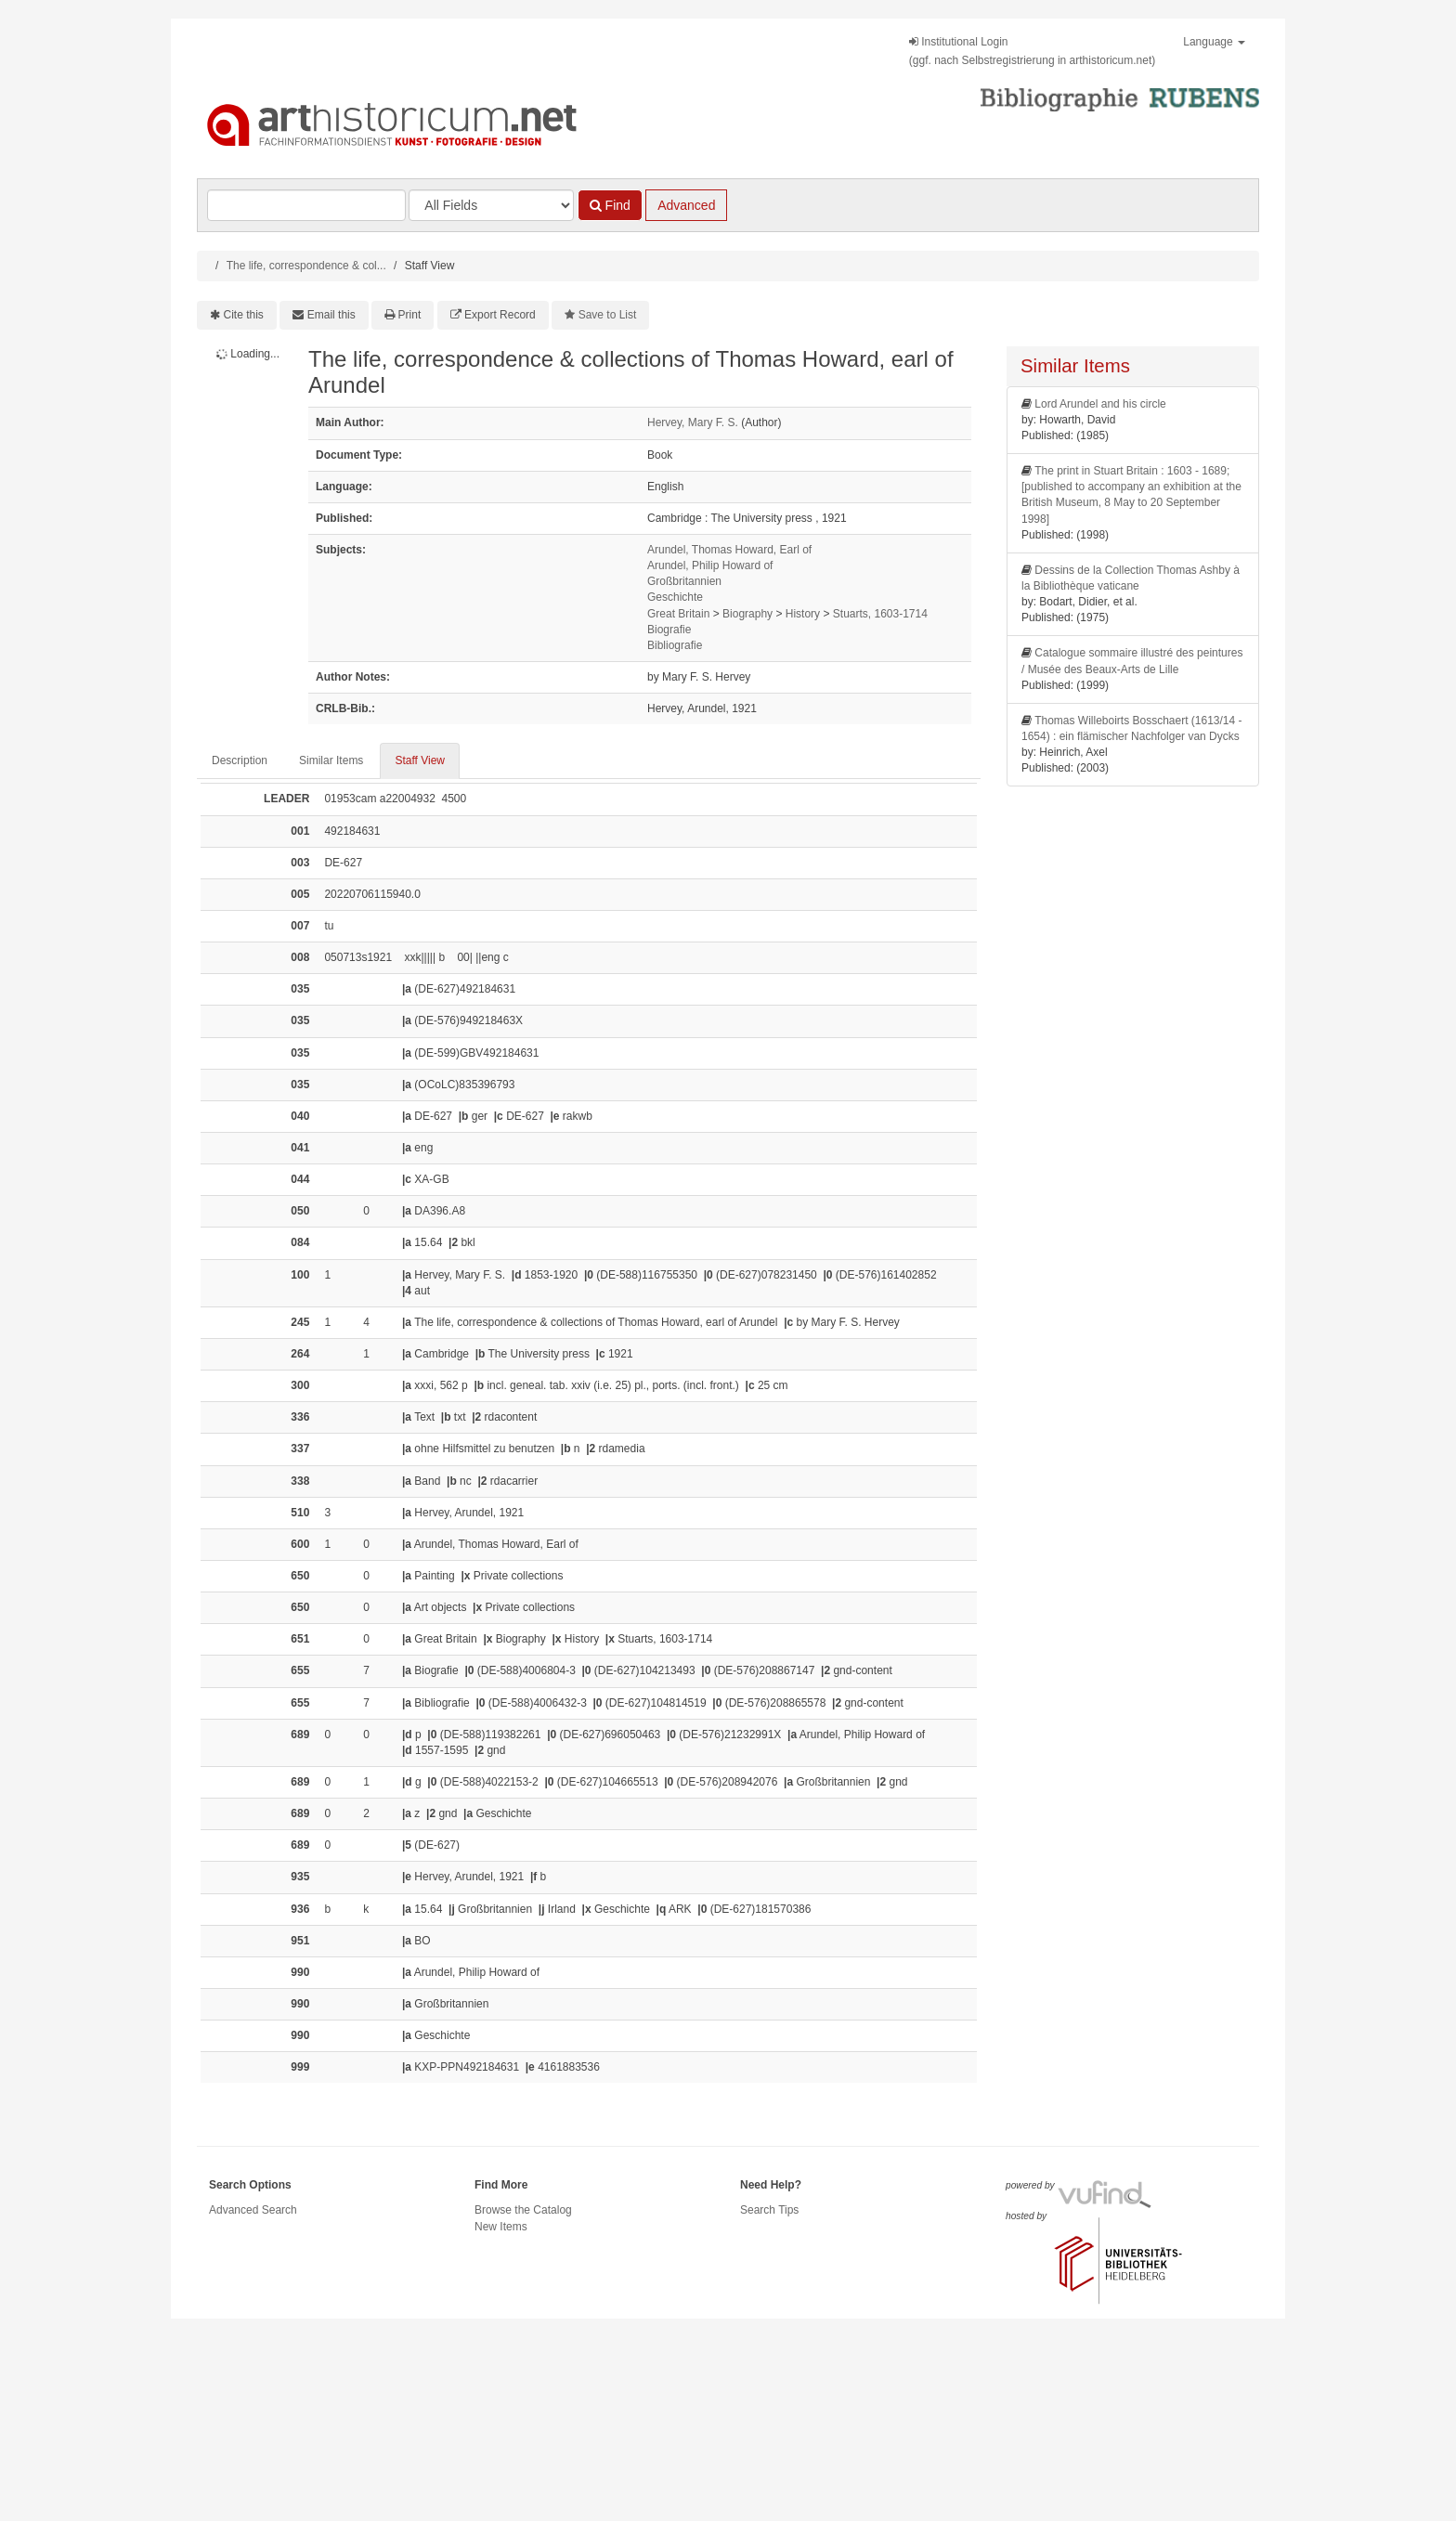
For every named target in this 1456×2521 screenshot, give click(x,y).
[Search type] (491, 205)
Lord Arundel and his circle (1099, 403)
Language (1214, 41)
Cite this (244, 314)
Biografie (669, 629)
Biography (747, 613)
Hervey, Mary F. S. (692, 422)
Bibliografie (674, 645)
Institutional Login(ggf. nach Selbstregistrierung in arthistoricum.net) (1032, 51)
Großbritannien (684, 581)
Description (239, 760)
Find (610, 205)
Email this (331, 314)
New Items (500, 2226)
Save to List (607, 314)
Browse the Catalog (523, 2209)
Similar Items (331, 760)
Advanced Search (253, 2209)
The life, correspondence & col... (306, 265)
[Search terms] (306, 205)
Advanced (686, 205)
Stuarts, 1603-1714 (880, 613)
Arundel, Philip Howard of (710, 565)
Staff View (420, 760)
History (803, 613)
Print (410, 314)
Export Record (500, 314)
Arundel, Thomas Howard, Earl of (729, 549)
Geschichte (675, 597)
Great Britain (678, 613)
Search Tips (769, 2209)
